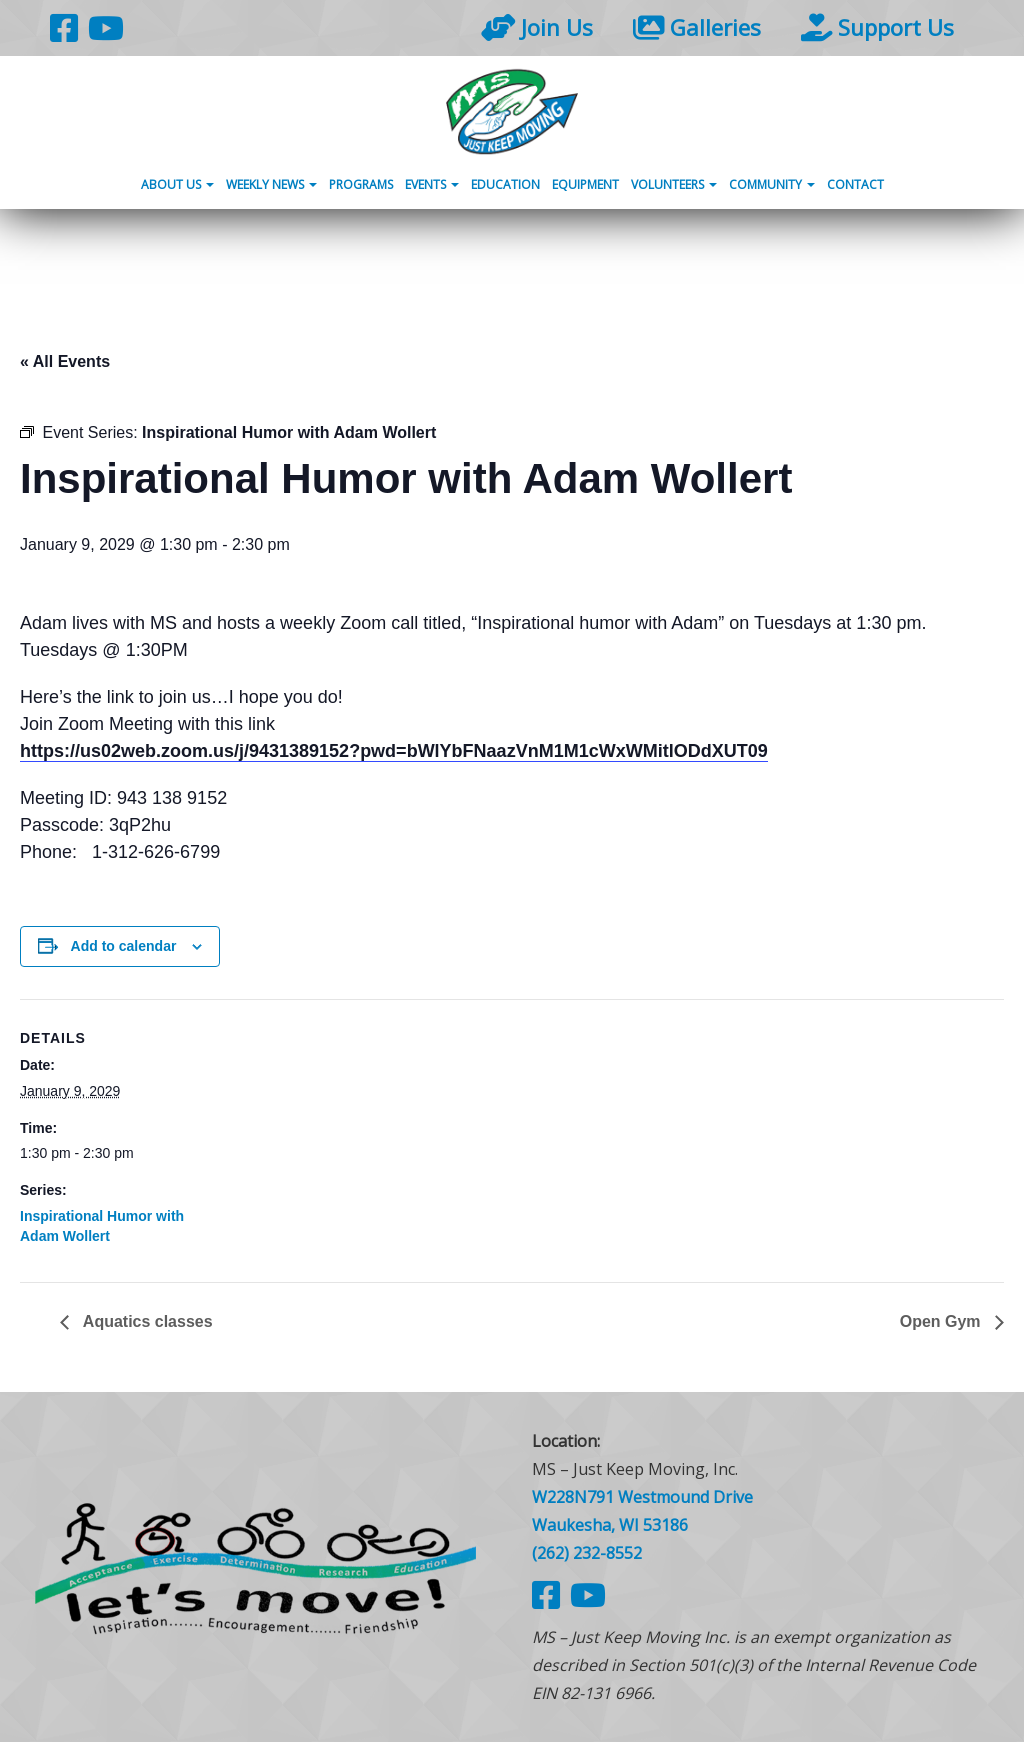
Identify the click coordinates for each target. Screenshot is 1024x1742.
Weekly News (271, 184)
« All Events (65, 361)
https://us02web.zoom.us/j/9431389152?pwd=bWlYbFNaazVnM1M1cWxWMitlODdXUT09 (394, 751)
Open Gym (942, 1321)
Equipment (585, 184)
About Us (177, 184)
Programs (361, 184)
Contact (855, 184)
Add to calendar (124, 946)
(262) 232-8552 (587, 1553)
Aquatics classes (146, 1321)
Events (432, 184)
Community (772, 184)
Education (505, 184)
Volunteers (674, 184)
